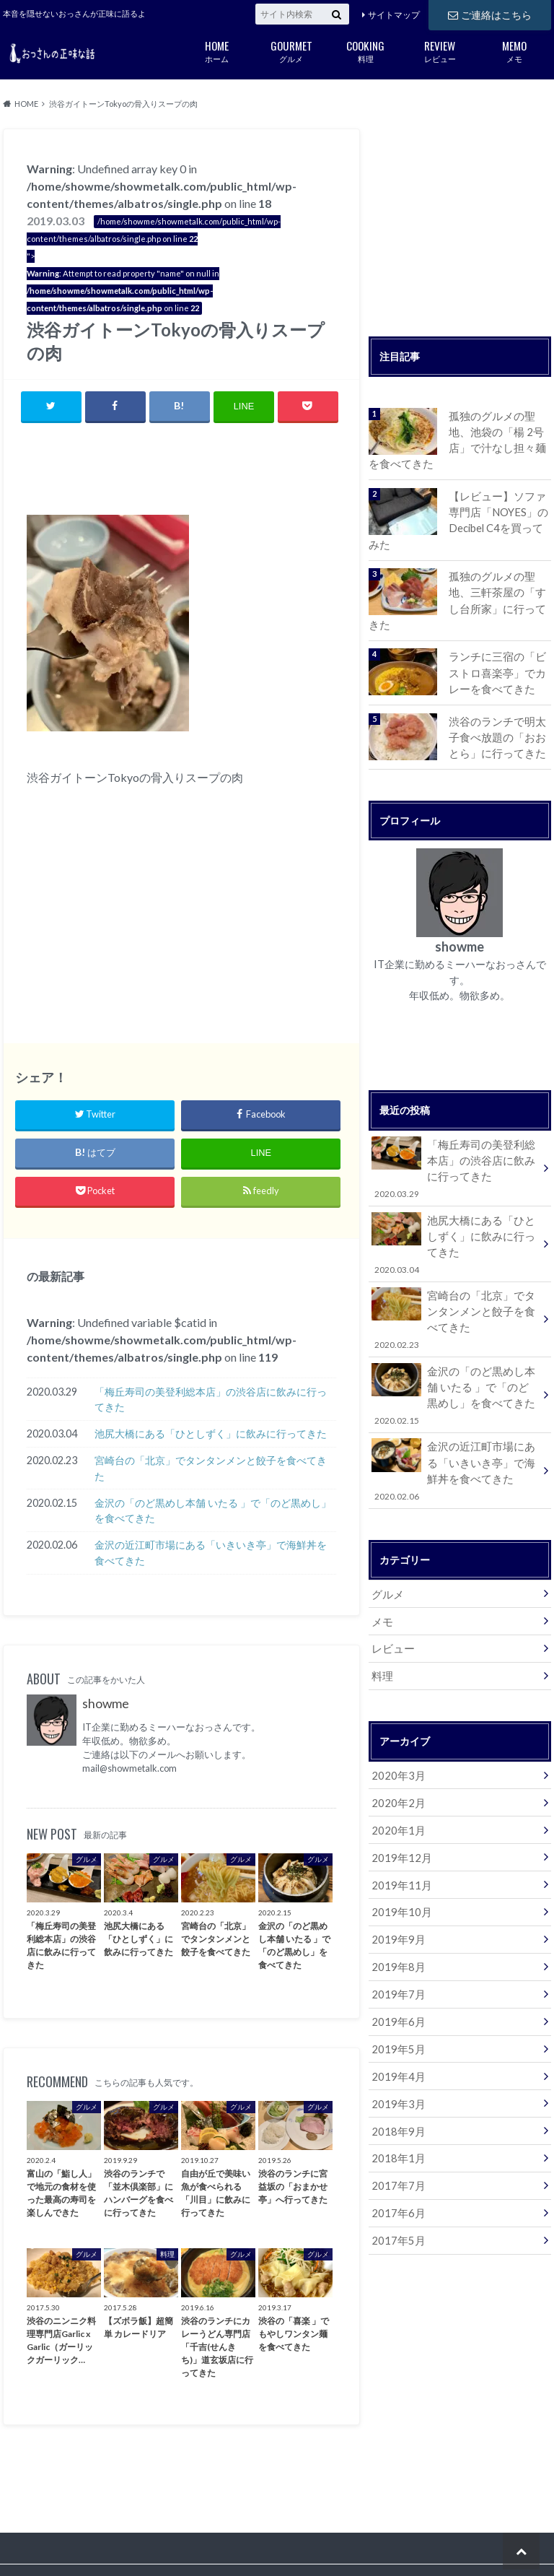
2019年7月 (396, 1955)
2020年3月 (396, 1741)
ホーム (217, 50)
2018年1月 (396, 2115)
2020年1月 (396, 1794)
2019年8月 (396, 1928)
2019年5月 (396, 2008)
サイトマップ (394, 14)
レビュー (440, 50)
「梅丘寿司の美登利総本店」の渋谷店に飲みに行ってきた (210, 1399)
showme (105, 1704)
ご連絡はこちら (490, 14)
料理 (365, 50)
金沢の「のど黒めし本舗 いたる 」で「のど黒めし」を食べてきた (212, 1511)
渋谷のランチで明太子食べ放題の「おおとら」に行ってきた (499, 714)
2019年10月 (398, 1874)
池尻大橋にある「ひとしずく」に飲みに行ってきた (210, 1434)
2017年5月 (396, 2195)
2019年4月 (396, 2035)
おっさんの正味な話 (443, 2540)
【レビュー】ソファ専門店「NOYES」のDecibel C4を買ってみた (499, 517)
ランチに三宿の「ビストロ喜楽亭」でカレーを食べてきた (499, 652)
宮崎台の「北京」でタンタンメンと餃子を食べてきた (210, 1469)
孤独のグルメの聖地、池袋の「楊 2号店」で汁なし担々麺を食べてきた (499, 439)
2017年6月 (396, 2168)
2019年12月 (398, 1821)
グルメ (291, 50)
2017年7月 (396, 2142)
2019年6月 (396, 1981)
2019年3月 (396, 2061)
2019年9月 (396, 1901)
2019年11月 (398, 1848)
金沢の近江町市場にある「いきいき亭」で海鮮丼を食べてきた (210, 1553)
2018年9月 (396, 2088)
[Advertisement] (195, 471)
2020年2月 (396, 1768)
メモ (514, 50)
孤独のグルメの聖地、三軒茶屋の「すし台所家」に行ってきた (499, 588)
